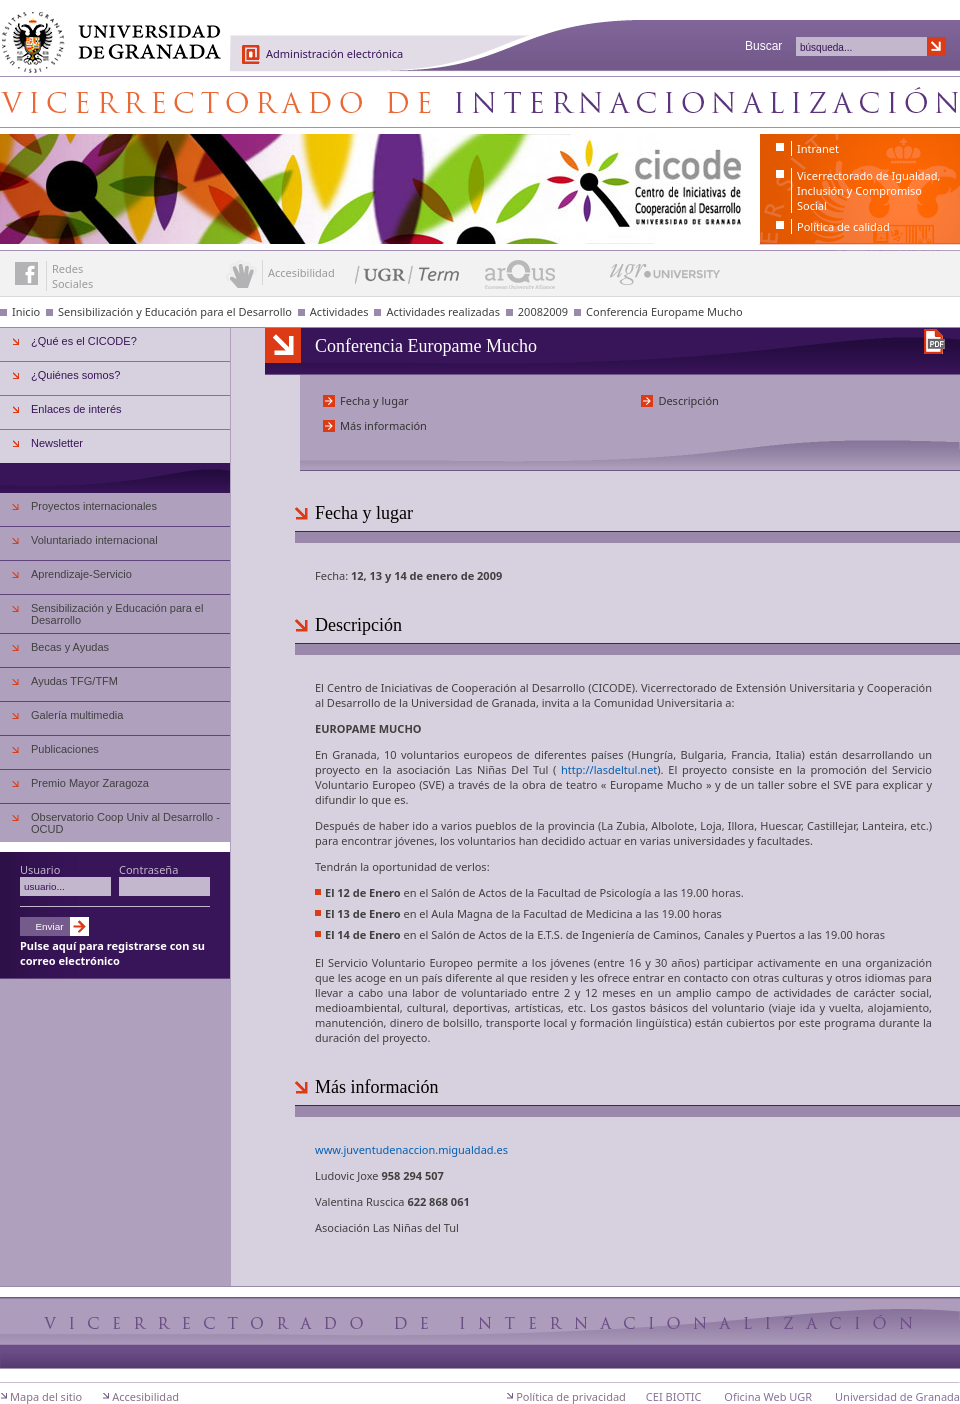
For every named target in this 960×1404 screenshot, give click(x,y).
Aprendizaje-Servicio (81, 574)
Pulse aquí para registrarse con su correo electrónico (112, 953)
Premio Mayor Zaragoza (90, 783)
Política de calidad (843, 226)
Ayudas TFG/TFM (74, 681)
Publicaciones (65, 749)
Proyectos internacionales (94, 506)
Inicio (26, 311)
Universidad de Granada (104, 31)
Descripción (688, 400)
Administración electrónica (334, 53)
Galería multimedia (77, 715)
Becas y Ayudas (70, 647)
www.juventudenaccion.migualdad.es (411, 1149)
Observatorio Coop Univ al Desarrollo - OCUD (125, 823)
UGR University (665, 279)
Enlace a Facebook (26, 273)
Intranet (818, 148)
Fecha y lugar (374, 400)
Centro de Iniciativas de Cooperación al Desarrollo (480, 102)
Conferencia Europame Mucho (664, 311)
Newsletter (57, 443)
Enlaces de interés (76, 409)
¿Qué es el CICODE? (84, 341)
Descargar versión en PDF (934, 341)
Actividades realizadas (443, 311)
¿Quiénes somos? (75, 375)
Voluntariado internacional (94, 540)
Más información (383, 425)
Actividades (339, 311)
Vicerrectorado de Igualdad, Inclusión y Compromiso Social (868, 190)
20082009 (543, 311)
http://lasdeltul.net (609, 769)
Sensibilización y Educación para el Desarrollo (175, 311)
